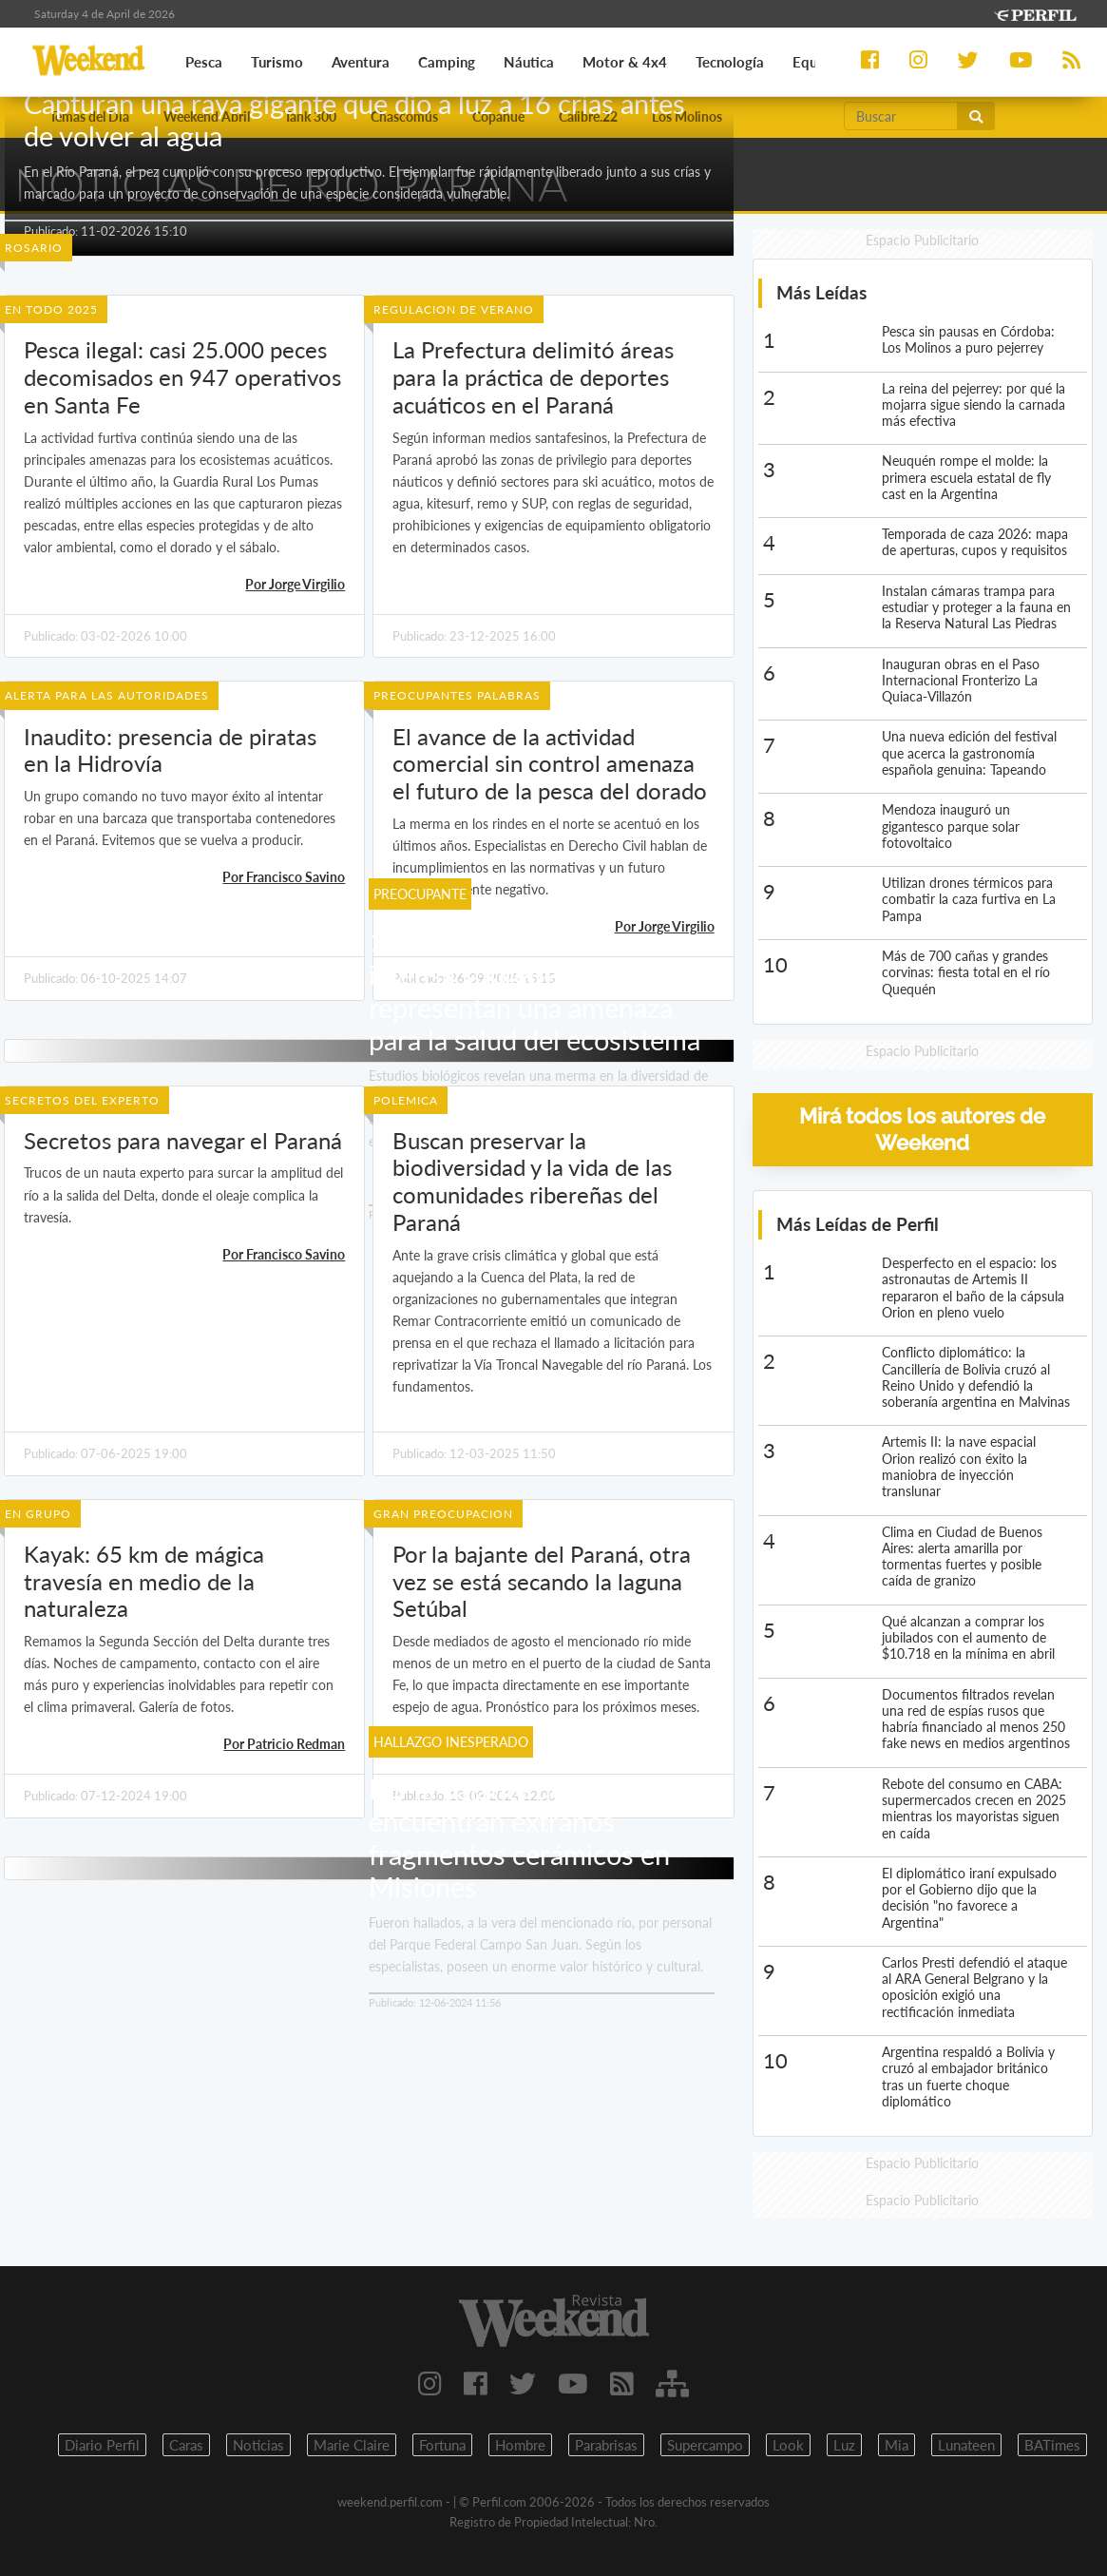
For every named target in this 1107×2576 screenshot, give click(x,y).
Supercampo (705, 2444)
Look (788, 2444)
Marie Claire (352, 2444)
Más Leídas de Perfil (857, 1224)
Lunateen (966, 2444)
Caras (186, 2444)
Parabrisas (606, 2444)
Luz (844, 2444)
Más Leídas (821, 292)
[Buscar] (901, 116)
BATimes (1052, 2444)
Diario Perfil (102, 2444)
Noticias (258, 2444)
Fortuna (442, 2444)
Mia (896, 2444)
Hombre (520, 2444)
